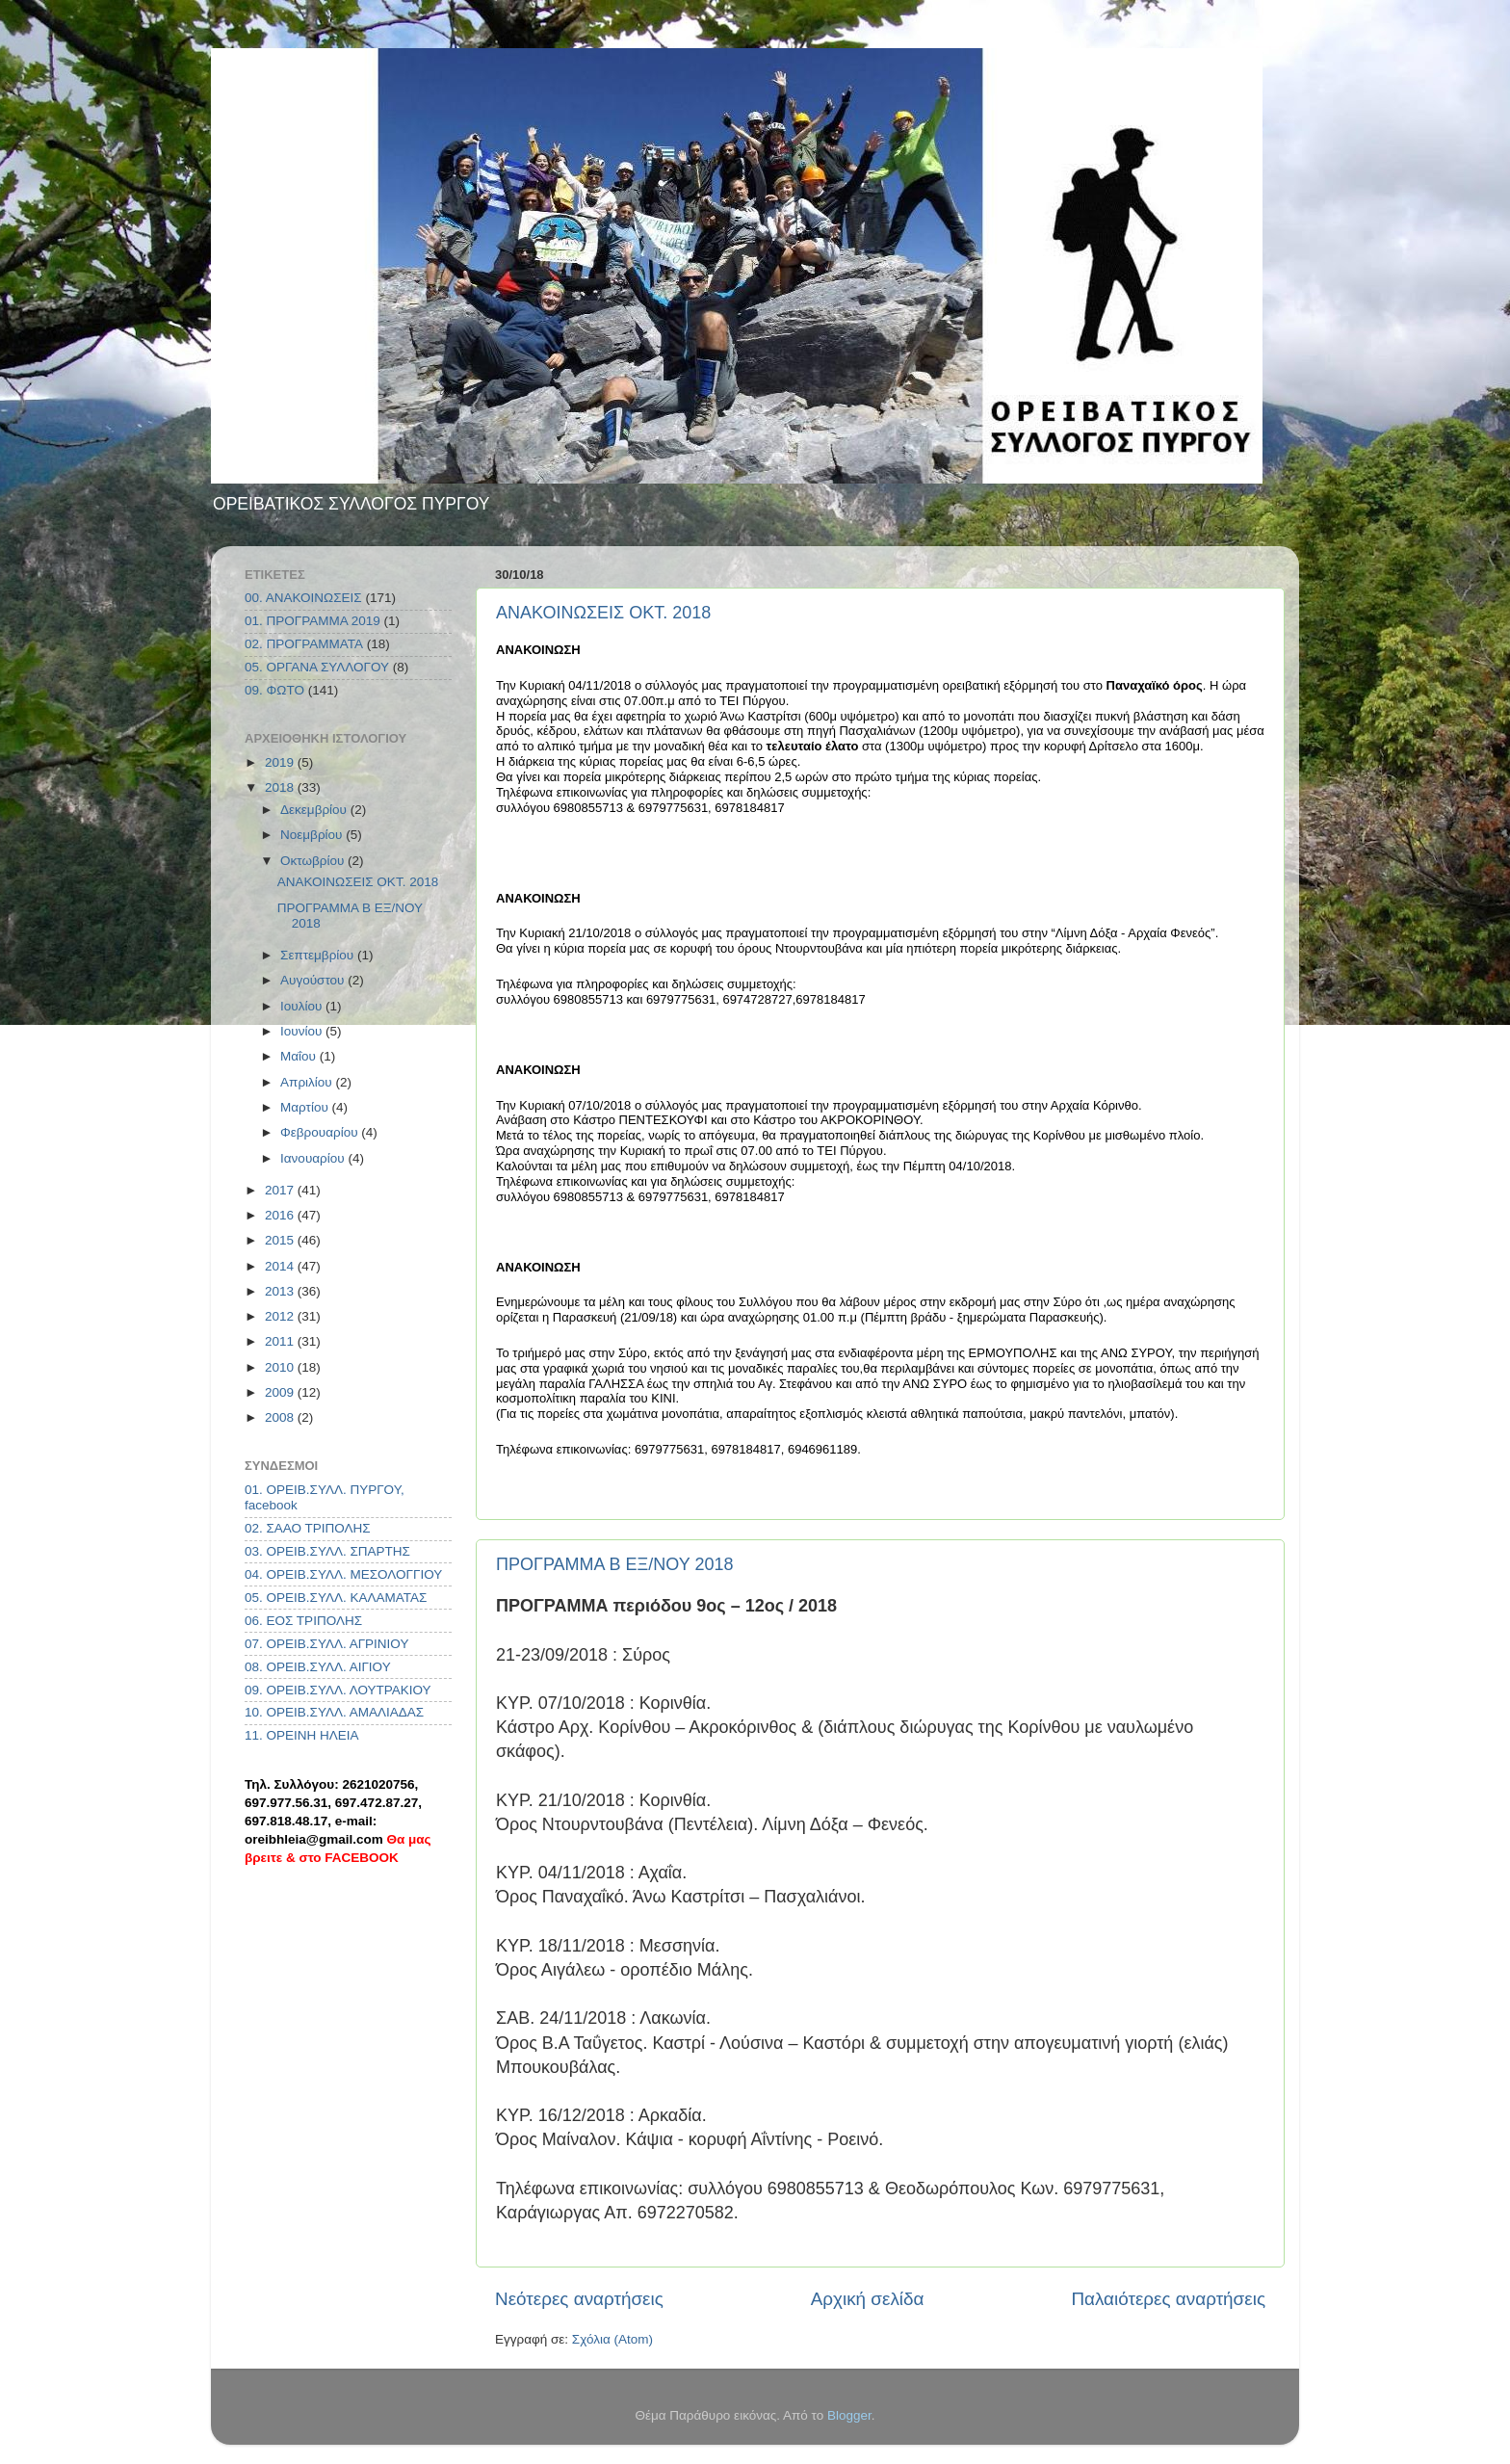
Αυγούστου (314, 980)
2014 (281, 1266)
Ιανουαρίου (314, 1158)
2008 (281, 1417)
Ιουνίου (302, 1031)
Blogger (849, 2415)
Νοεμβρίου (313, 834)
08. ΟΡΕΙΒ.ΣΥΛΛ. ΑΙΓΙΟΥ (318, 1667)
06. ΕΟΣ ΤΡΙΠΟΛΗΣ (303, 1620)
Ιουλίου (302, 1006)
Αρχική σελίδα (867, 2299)
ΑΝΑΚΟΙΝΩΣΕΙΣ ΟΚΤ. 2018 (603, 612)
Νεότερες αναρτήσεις (579, 2299)
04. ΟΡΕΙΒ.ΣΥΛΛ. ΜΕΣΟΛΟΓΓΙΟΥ (343, 1574)
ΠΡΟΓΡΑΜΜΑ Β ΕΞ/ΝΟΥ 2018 (614, 1564)
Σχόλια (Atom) (612, 2339)
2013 (281, 1291)
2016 (281, 1215)
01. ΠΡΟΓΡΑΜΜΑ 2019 (312, 621)
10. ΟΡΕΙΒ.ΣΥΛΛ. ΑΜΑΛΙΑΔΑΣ (334, 1712)
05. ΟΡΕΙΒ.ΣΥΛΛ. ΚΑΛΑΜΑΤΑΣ (336, 1597)
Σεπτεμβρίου (318, 955)
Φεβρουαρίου (320, 1132)
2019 (281, 762)
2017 (281, 1190)
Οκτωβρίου (314, 860)
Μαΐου (300, 1056)
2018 (281, 787)
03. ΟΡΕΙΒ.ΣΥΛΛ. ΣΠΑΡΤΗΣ (327, 1551)
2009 (281, 1392)
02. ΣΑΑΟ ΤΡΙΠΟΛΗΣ (308, 1528)
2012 (281, 1316)
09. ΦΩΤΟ (274, 690)
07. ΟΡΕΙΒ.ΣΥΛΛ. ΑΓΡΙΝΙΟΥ (326, 1644)
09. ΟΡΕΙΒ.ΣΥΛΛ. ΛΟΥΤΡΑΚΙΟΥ (338, 1690)
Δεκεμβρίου (315, 809)
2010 (281, 1367)
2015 (281, 1240)
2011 (281, 1341)
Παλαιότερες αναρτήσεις (1168, 2299)
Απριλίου (307, 1082)
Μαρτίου (306, 1107)
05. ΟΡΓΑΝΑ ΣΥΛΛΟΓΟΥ (317, 667)
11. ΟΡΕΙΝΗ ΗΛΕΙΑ (302, 1735)
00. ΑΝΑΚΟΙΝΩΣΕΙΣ (303, 597)
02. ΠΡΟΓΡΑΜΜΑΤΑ (304, 644)
